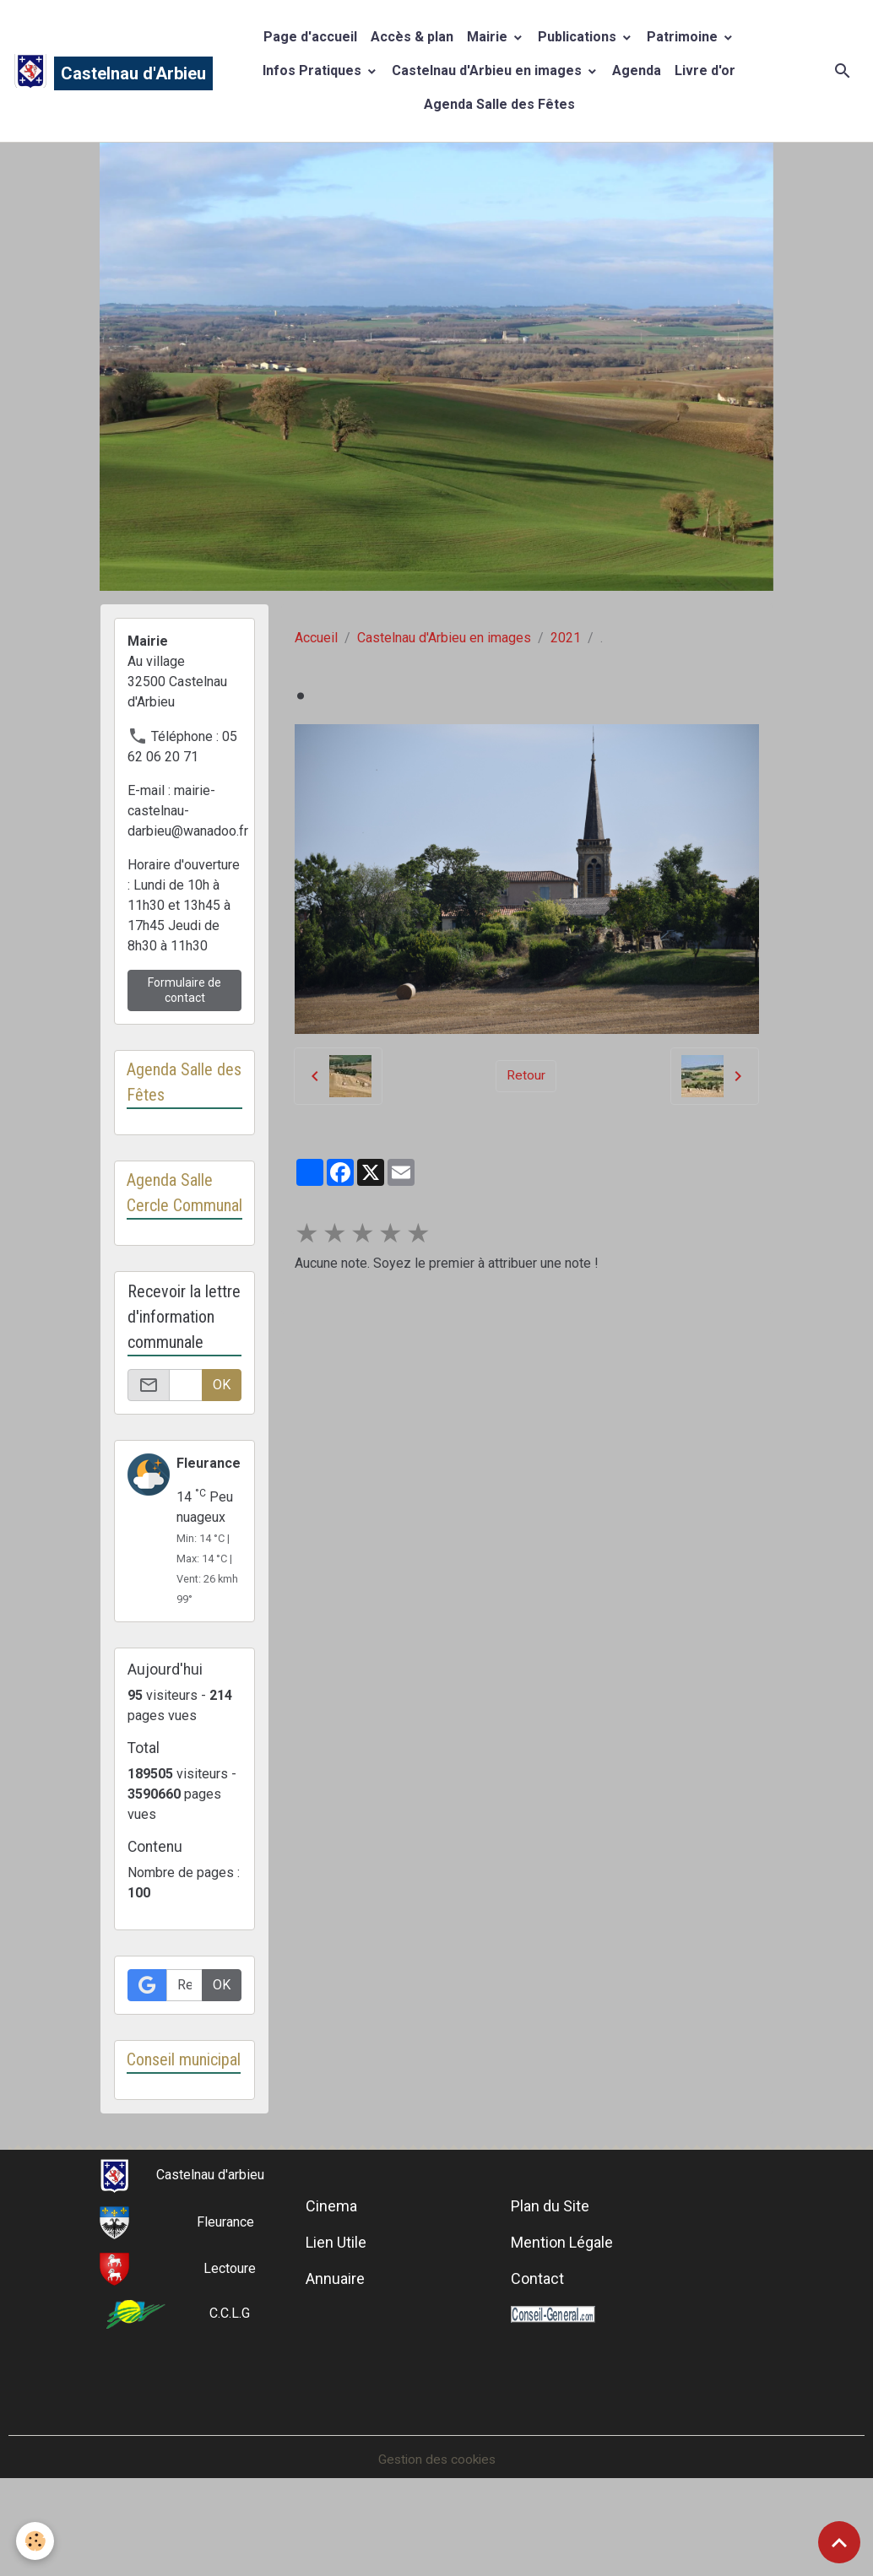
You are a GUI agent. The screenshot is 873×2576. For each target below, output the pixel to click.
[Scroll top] (839, 2542)
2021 (565, 638)
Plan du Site (550, 2258)
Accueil (316, 638)
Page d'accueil (310, 37)
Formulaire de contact (184, 990)
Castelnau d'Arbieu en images (488, 70)
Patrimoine (684, 37)
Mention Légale (562, 2294)
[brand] (96, 71)
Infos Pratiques (314, 70)
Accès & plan (412, 37)
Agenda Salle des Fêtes (499, 104)
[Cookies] (36, 2541)
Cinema (331, 2258)
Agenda (636, 70)
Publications (579, 37)
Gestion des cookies (437, 2511)
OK (221, 1411)
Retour (526, 1076)
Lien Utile (336, 2294)
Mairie (489, 37)
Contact (537, 2331)
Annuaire (335, 2331)
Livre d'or (705, 70)
